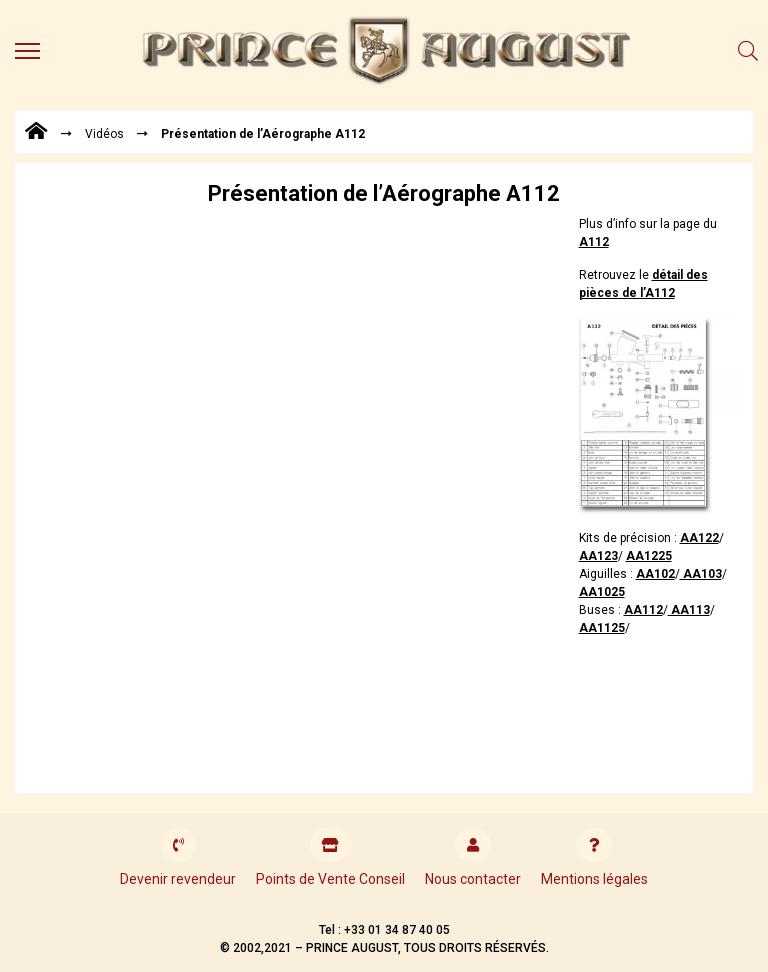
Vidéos (104, 134)
